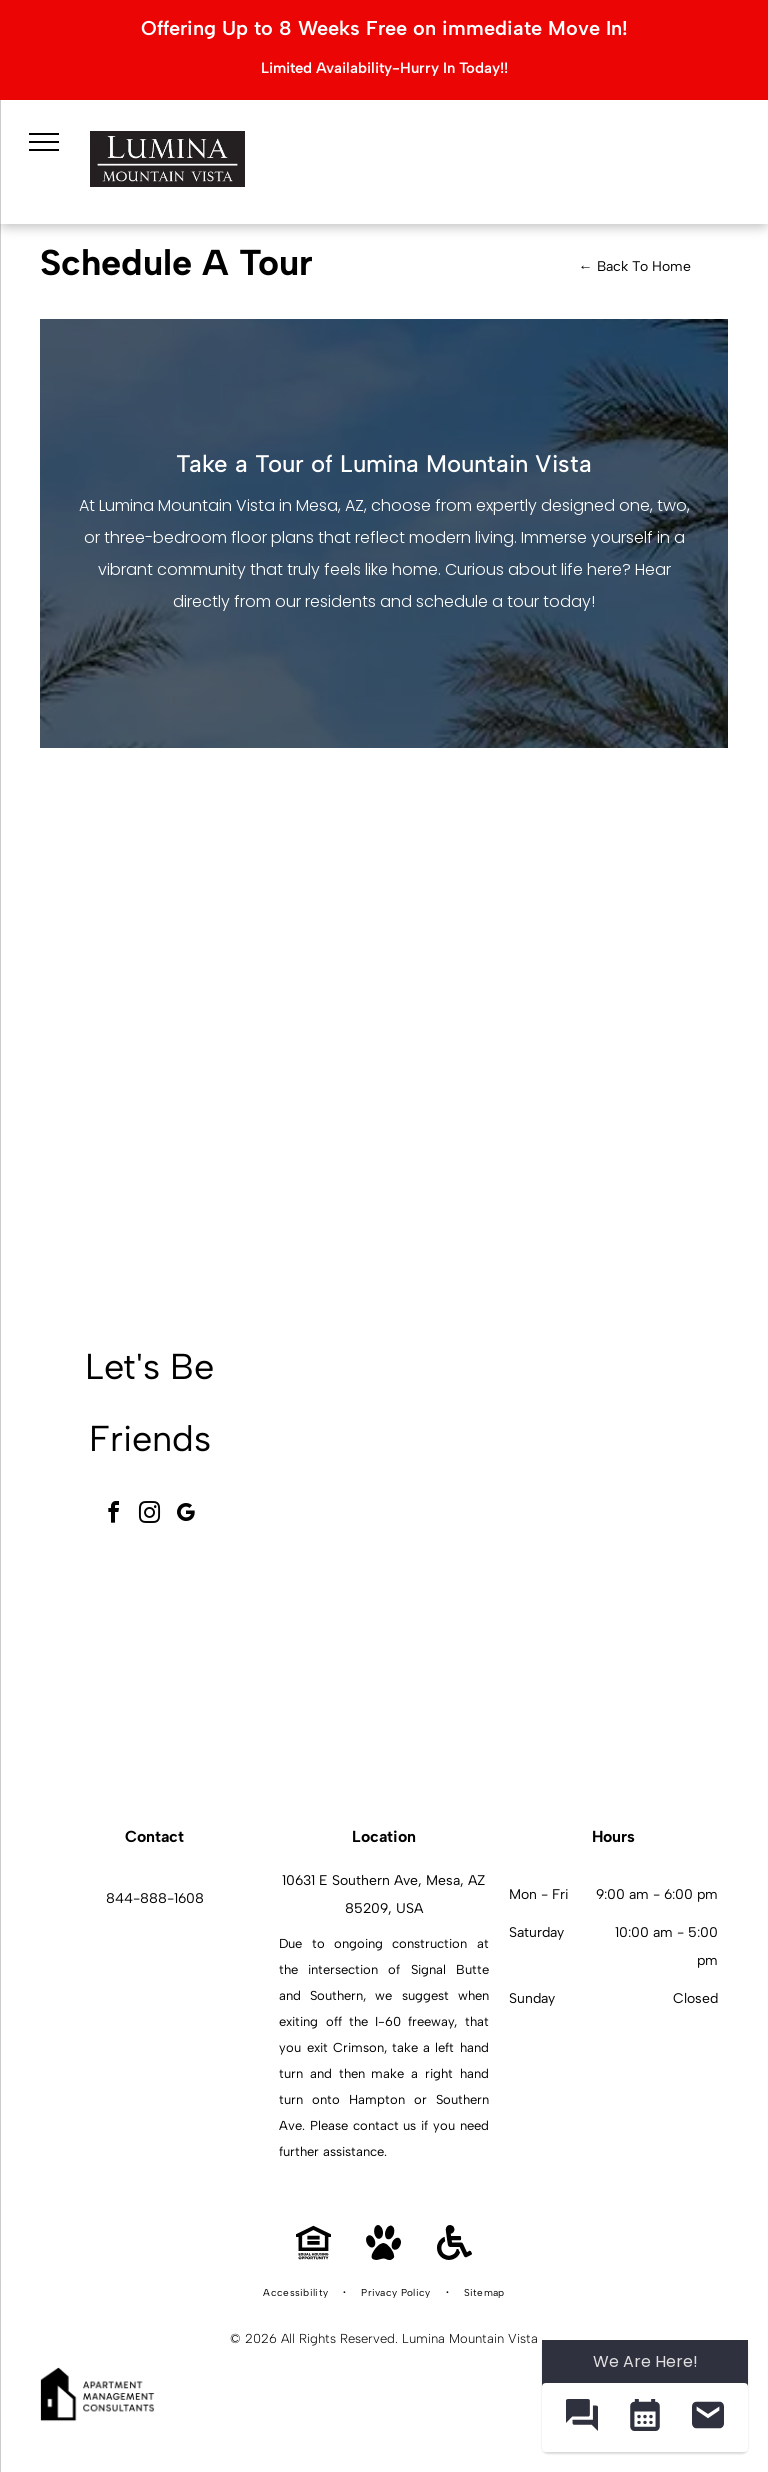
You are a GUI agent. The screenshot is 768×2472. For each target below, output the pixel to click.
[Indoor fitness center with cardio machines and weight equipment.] (615, 1444)
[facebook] (114, 1515)
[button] (581, 2417)
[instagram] (150, 1515)
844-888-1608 (155, 1898)
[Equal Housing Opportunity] (313, 2254)
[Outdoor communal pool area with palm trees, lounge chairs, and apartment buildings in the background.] (393, 1667)
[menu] (40, 137)
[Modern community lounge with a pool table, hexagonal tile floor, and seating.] (393, 1444)
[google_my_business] (186, 1515)
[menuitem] (297, 2293)
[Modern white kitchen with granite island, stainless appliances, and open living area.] (615, 1667)
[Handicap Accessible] (454, 2254)
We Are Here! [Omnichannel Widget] (645, 2361)
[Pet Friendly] (383, 2254)
